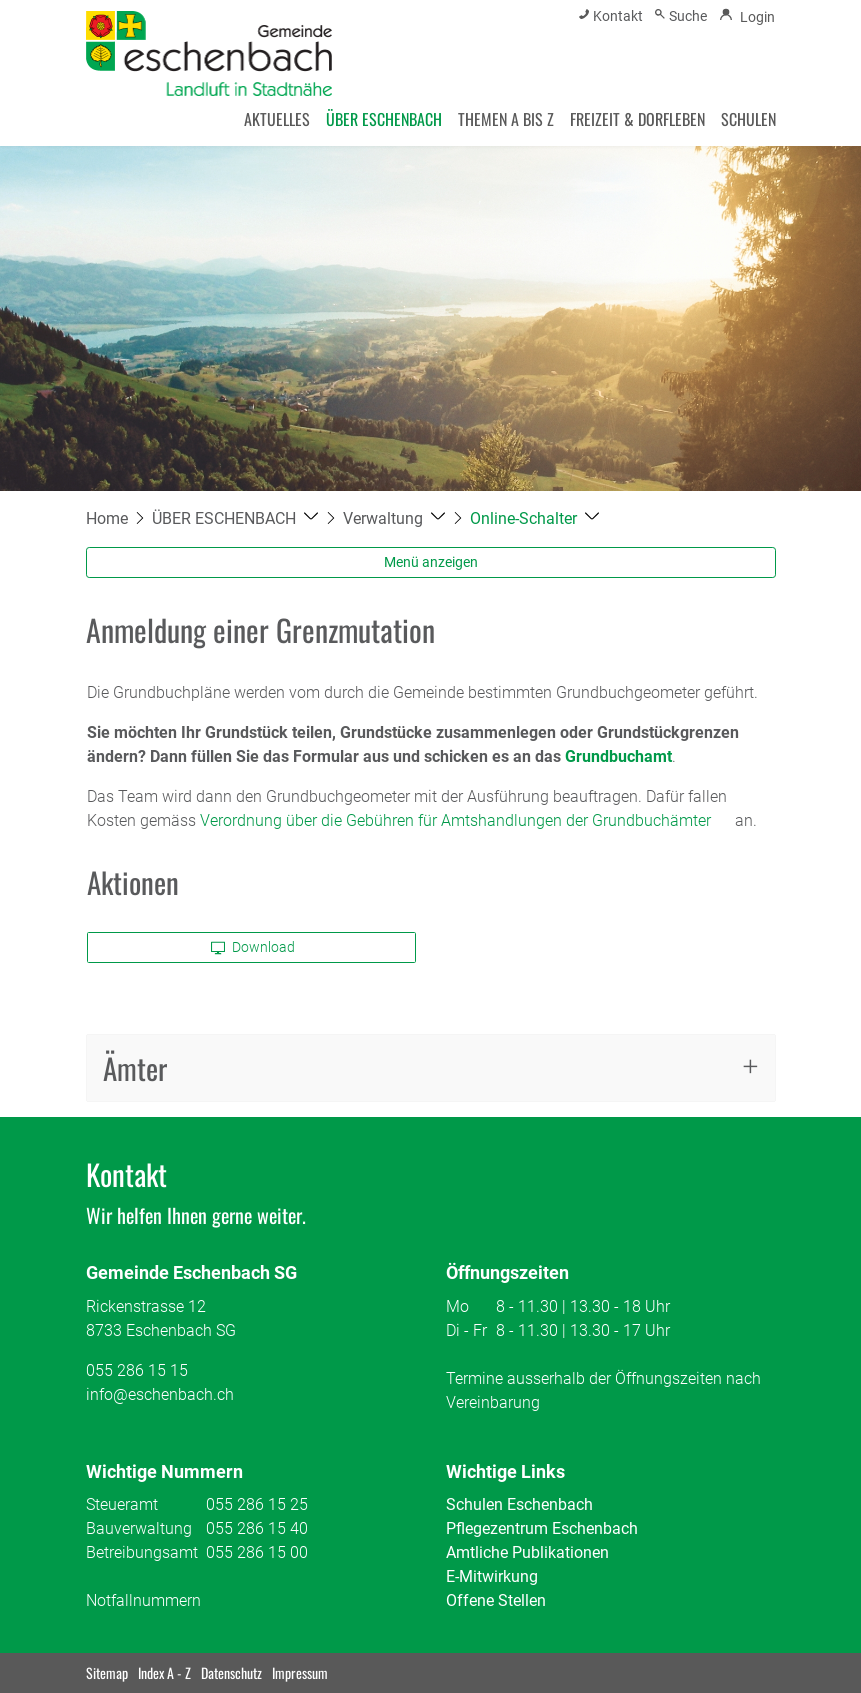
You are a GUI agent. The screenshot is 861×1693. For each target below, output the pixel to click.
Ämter (135, 1067)
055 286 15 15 (137, 1370)
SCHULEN (748, 119)
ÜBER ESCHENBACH (384, 119)
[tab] (431, 1068)
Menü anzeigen (431, 562)
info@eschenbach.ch (160, 1394)
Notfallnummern (143, 1600)
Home (107, 518)
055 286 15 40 (257, 1528)
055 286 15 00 (257, 1552)
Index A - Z (164, 1672)
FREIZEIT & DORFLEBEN (637, 119)
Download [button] (253, 947)
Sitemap (107, 1672)
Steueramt (122, 1504)
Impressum (300, 1672)
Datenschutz (231, 1672)
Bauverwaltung (139, 1528)
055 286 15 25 (257, 1504)
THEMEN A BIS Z (506, 119)
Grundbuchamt (618, 756)
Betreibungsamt (142, 1552)
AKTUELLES (277, 119)
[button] (235, 518)
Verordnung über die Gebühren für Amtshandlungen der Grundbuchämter (455, 820)
